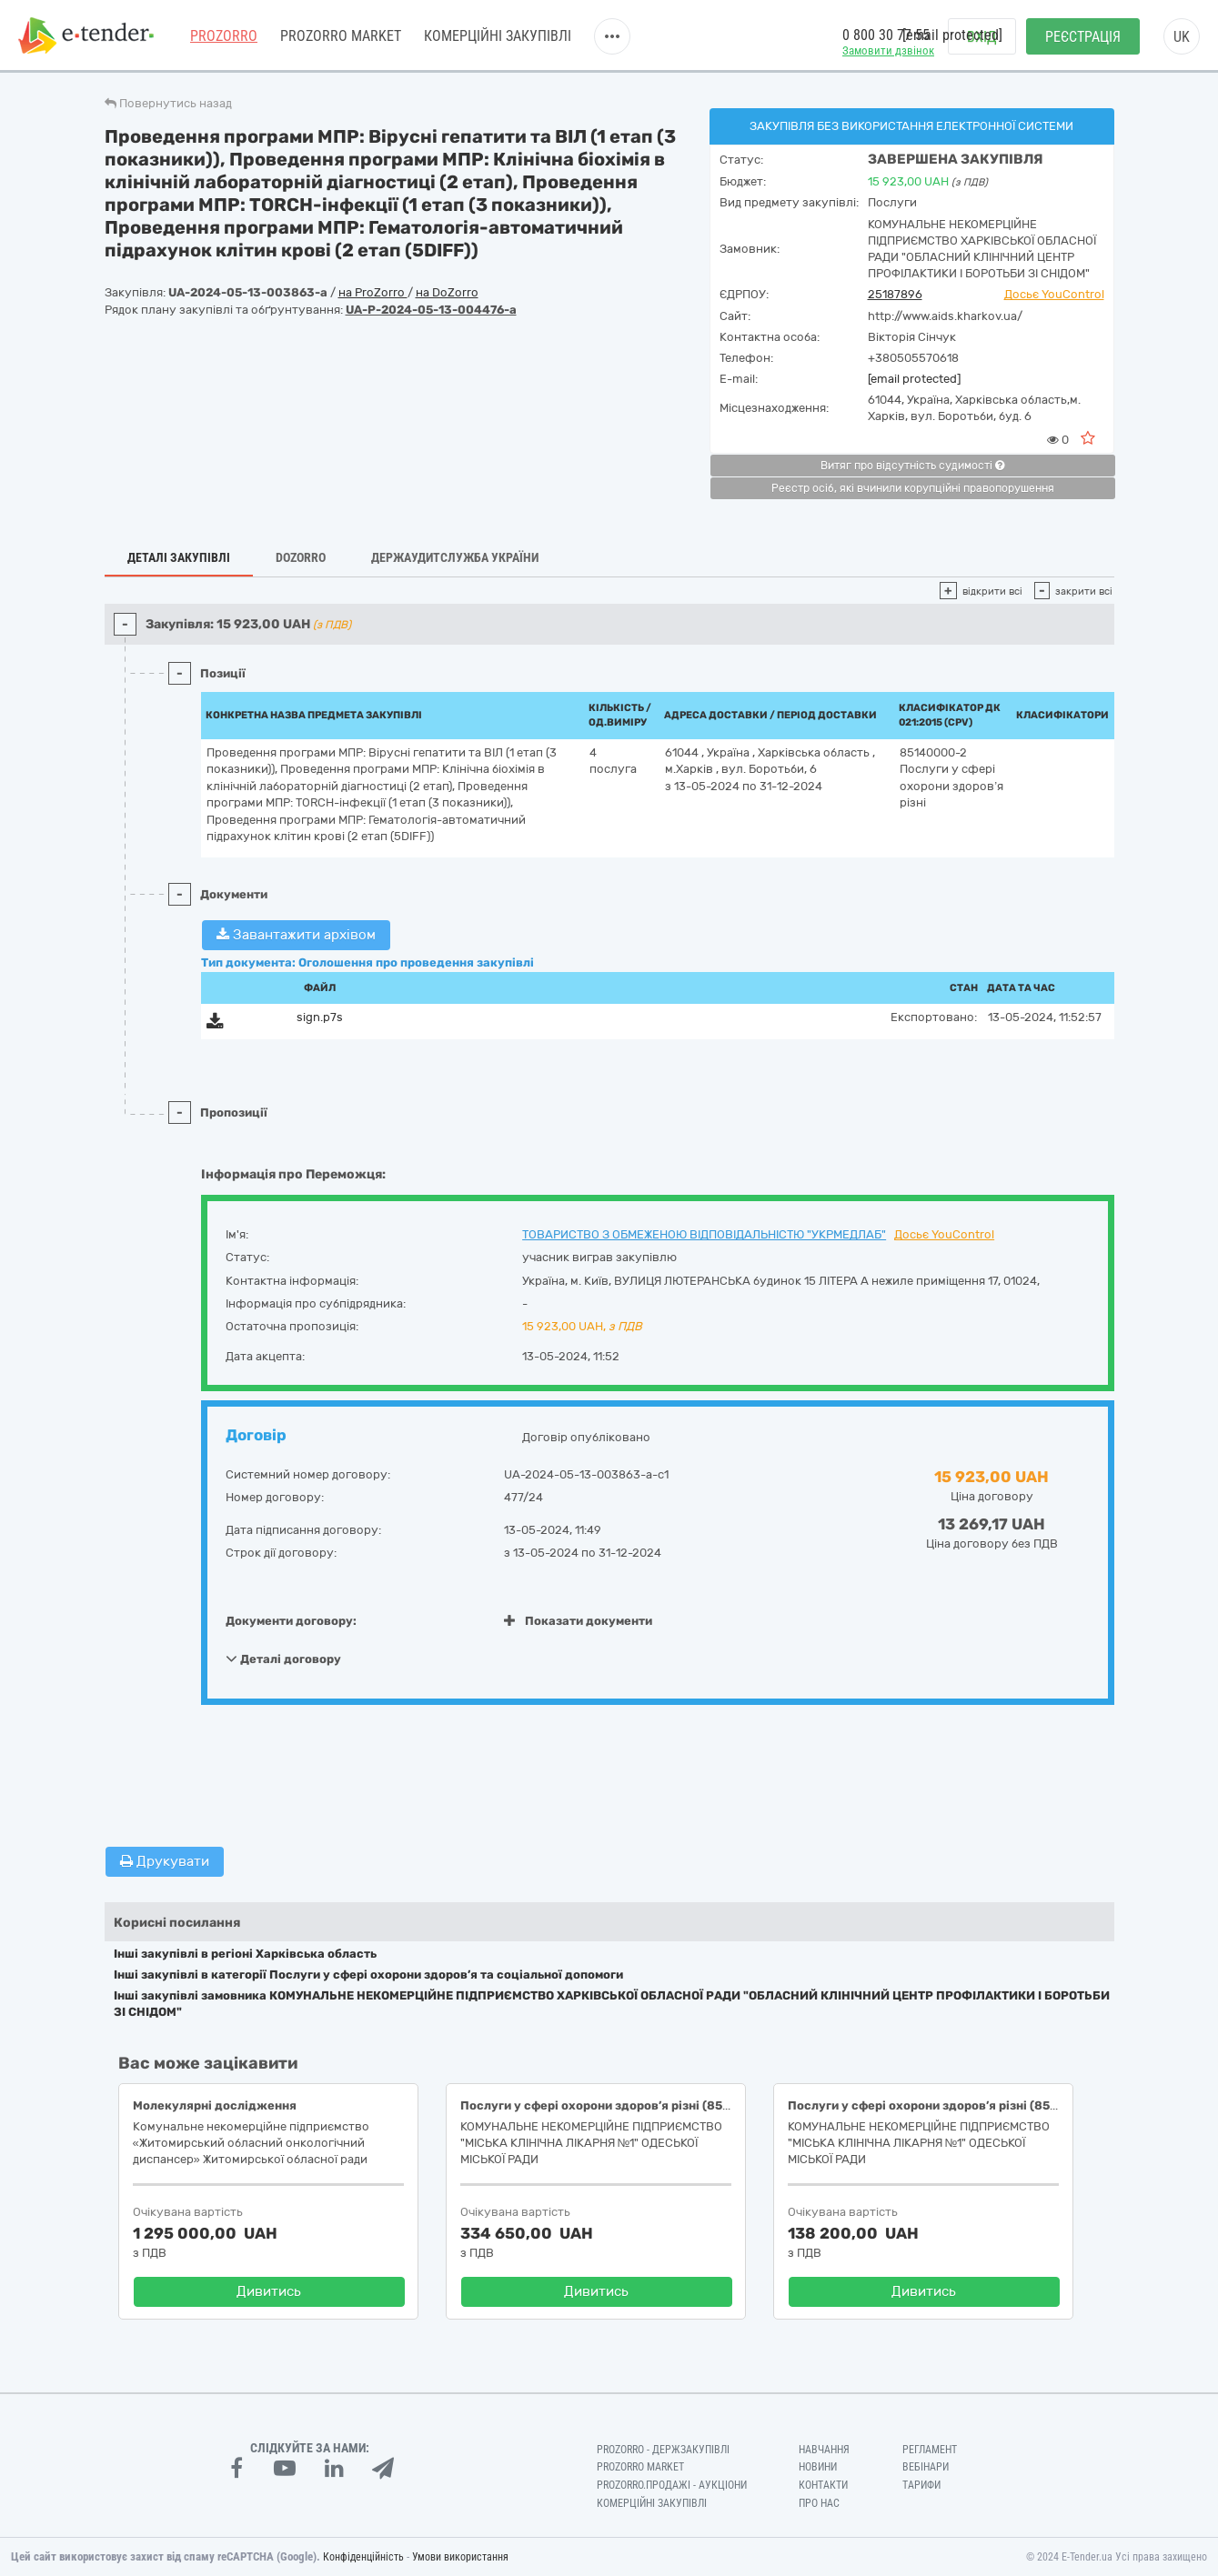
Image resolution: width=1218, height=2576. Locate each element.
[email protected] (914, 379)
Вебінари (925, 2467)
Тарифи (921, 2485)
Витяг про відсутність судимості (912, 465)
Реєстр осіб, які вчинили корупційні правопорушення (912, 488)
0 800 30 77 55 (886, 35)
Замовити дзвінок (888, 50)
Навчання (824, 2449)
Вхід (982, 36)
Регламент (929, 2449)
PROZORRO (223, 36)
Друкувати (164, 1861)
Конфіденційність (363, 2557)
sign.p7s (320, 1017)
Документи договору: (291, 1621)
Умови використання (460, 2557)
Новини (818, 2467)
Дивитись (269, 2291)
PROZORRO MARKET (340, 36)
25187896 (895, 294)
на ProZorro (373, 292)
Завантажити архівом (296, 935)
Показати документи (578, 1621)
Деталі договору (283, 1658)
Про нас (819, 2503)
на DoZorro (447, 292)
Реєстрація (1083, 36)
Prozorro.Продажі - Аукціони (672, 2485)
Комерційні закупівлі (497, 36)
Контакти (823, 2485)
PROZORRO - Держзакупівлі (663, 2449)
